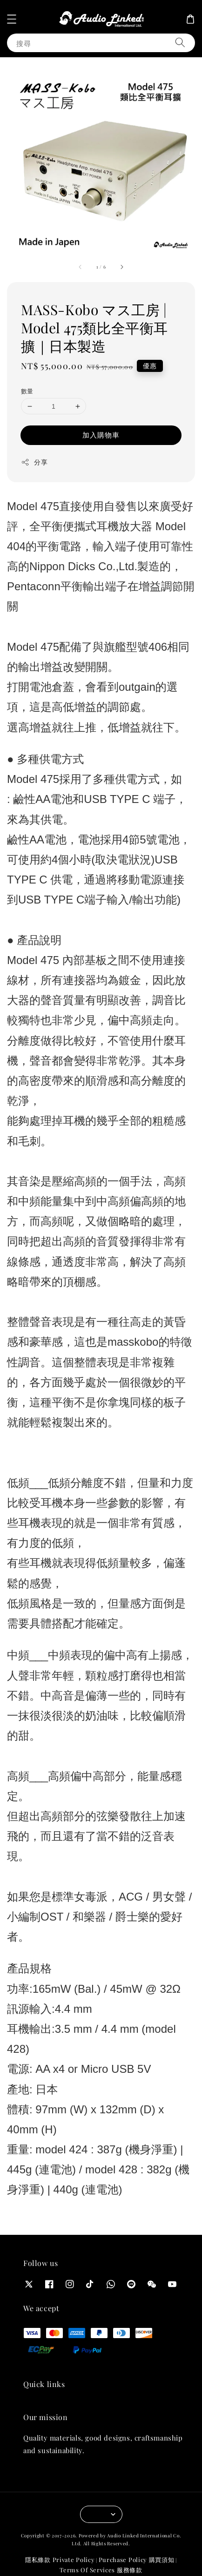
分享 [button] (34, 462)
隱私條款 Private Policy (59, 2559)
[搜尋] (180, 43)
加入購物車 (101, 434)
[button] (11, 19)
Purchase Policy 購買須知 (137, 2559)
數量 (27, 391)
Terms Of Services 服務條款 (101, 2570)
